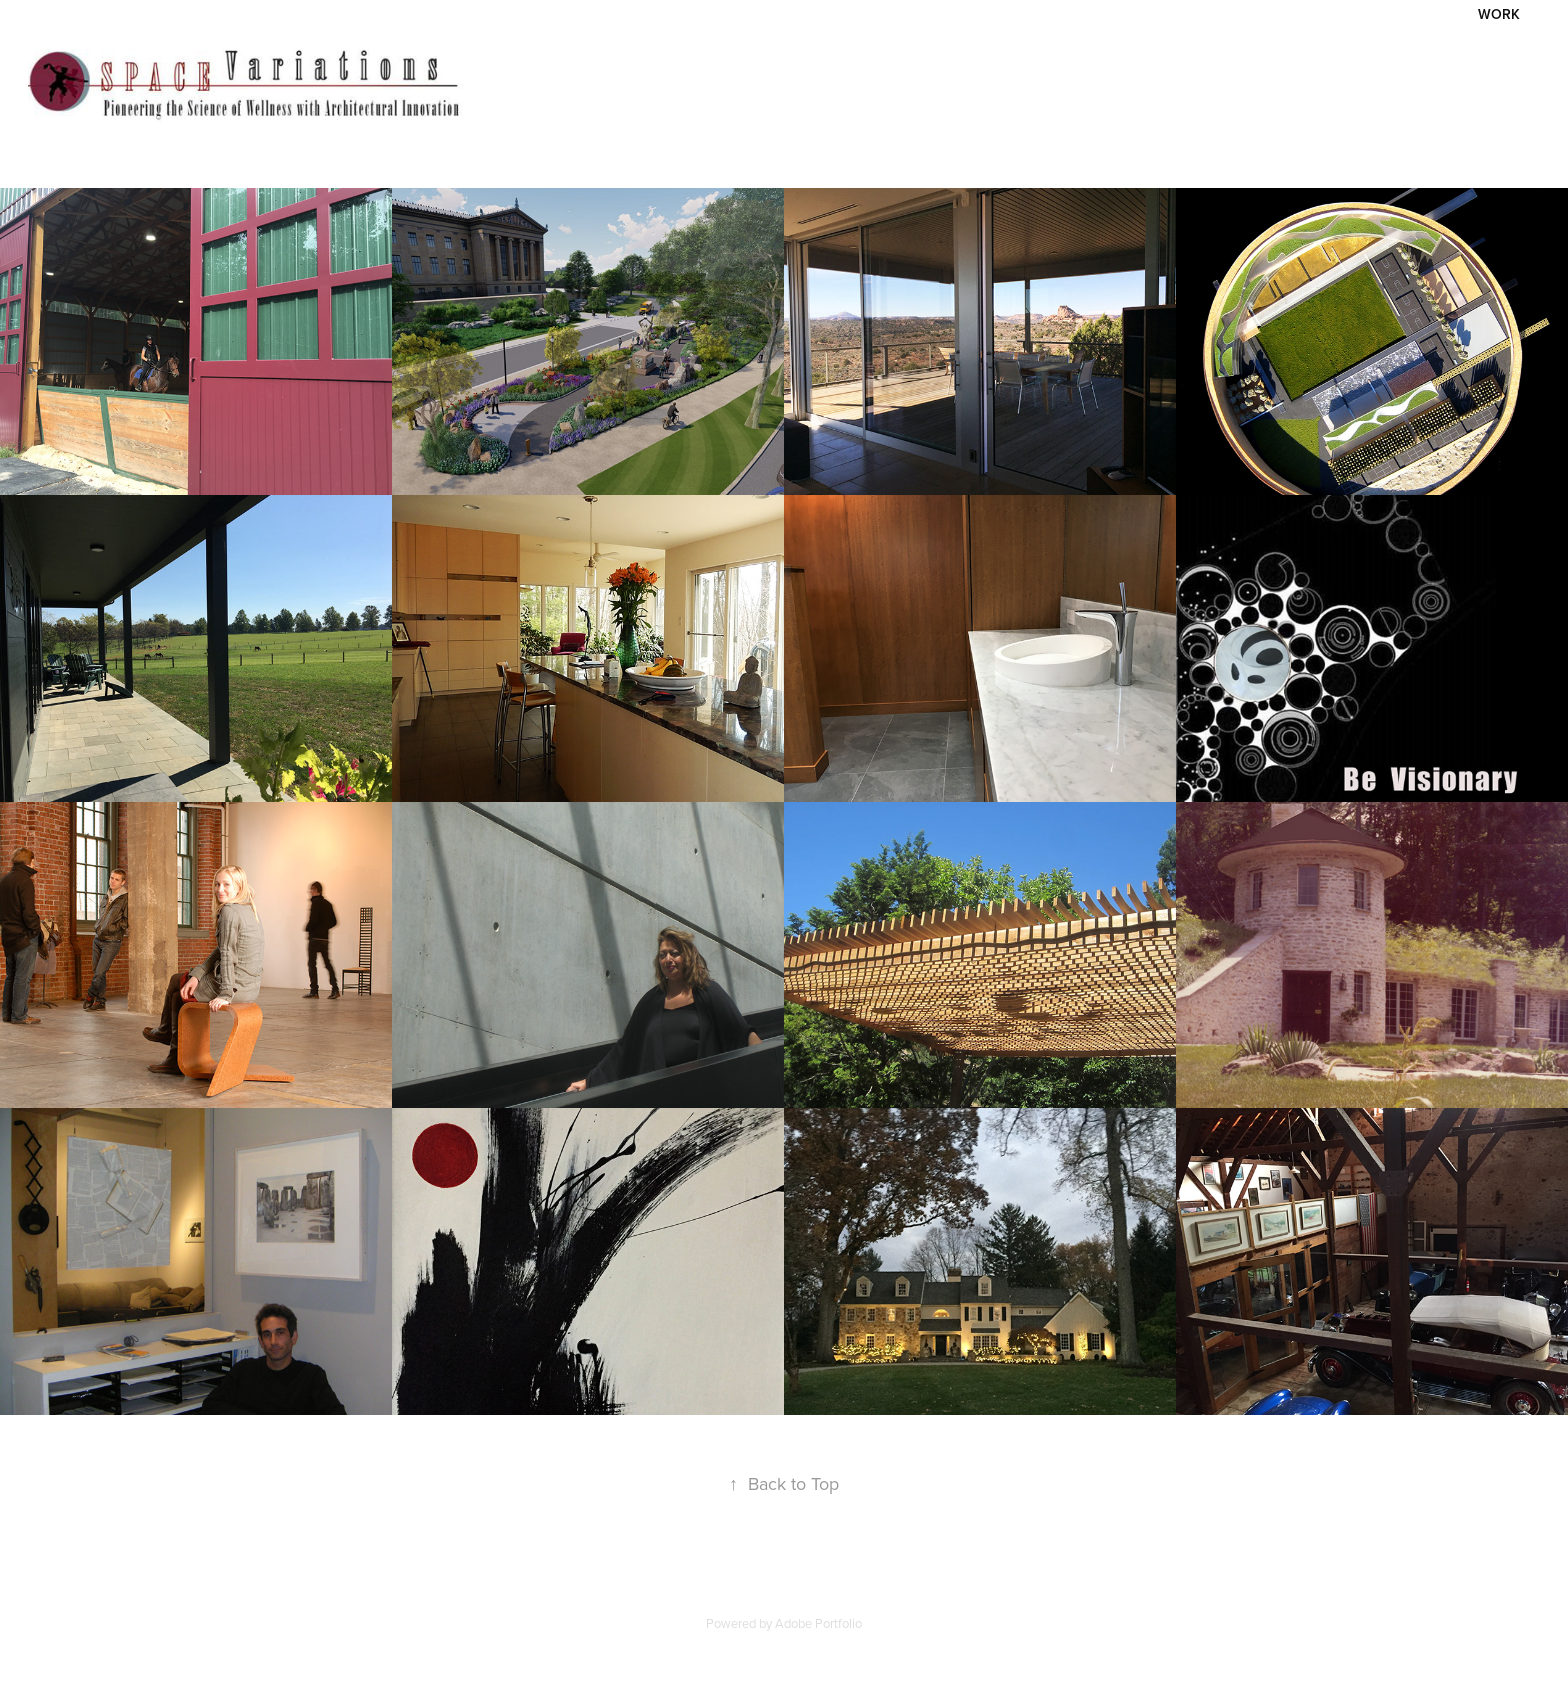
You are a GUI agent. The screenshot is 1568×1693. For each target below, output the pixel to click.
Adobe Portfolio (818, 1623)
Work (1499, 14)
